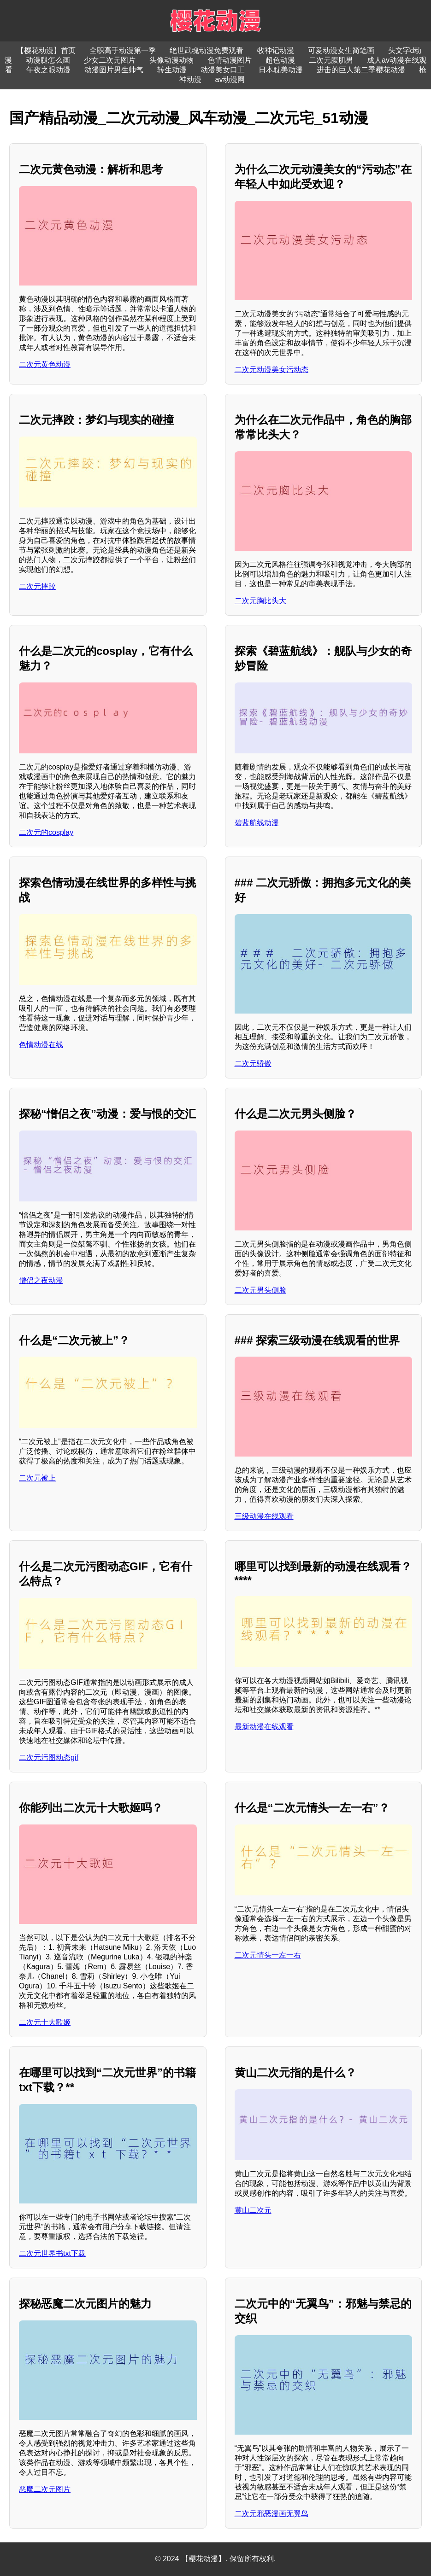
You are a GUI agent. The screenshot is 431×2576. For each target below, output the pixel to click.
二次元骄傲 (253, 1063)
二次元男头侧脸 (260, 1290)
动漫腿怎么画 (48, 60)
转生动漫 (172, 70)
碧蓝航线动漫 (257, 823)
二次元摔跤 (37, 586)
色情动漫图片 (229, 60)
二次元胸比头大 (260, 601)
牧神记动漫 (275, 50)
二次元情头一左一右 (268, 1955)
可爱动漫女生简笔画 (341, 50)
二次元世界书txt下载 (52, 2253)
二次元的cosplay (46, 832)
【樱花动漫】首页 (46, 50)
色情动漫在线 (41, 1045)
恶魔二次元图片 (45, 2489)
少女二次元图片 (110, 60)
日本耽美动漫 (281, 70)
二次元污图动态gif (48, 1757)
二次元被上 (37, 1478)
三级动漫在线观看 (264, 1516)
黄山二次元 (253, 2210)
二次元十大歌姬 (45, 2022)
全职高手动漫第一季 (122, 50)
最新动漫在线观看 (264, 1727)
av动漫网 (230, 79)
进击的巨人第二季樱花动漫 (361, 70)
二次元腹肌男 (331, 60)
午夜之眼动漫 (48, 70)
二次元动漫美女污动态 (271, 369)
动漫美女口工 (223, 70)
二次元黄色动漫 (45, 364)
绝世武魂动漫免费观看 (206, 50)
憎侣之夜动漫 (41, 1280)
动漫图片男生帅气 (113, 70)
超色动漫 (280, 60)
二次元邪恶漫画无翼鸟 (271, 2514)
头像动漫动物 (171, 60)
